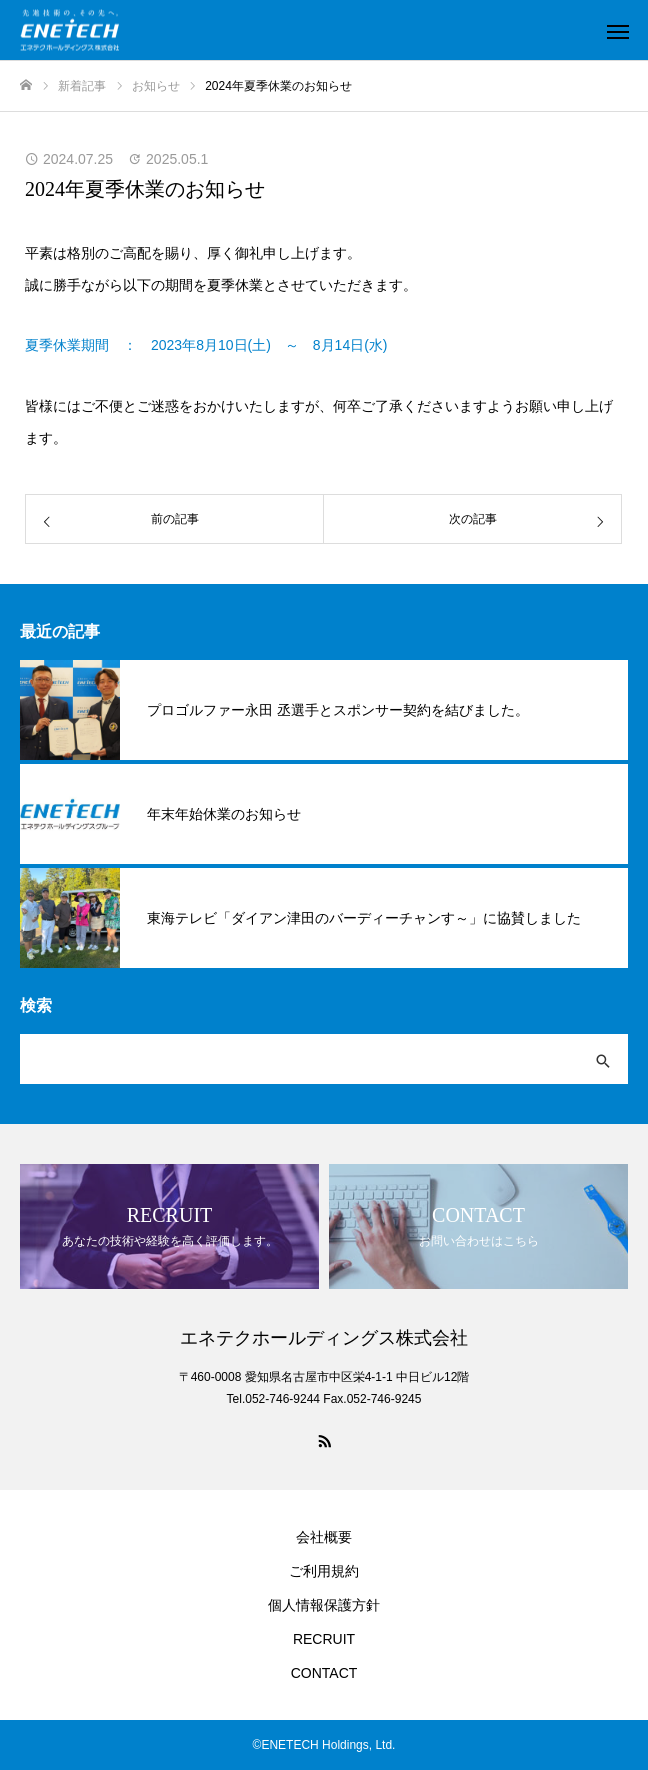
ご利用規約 (324, 1571)
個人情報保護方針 (324, 1605)
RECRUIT (324, 1639)
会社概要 (324, 1537)
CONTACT (324, 1673)
